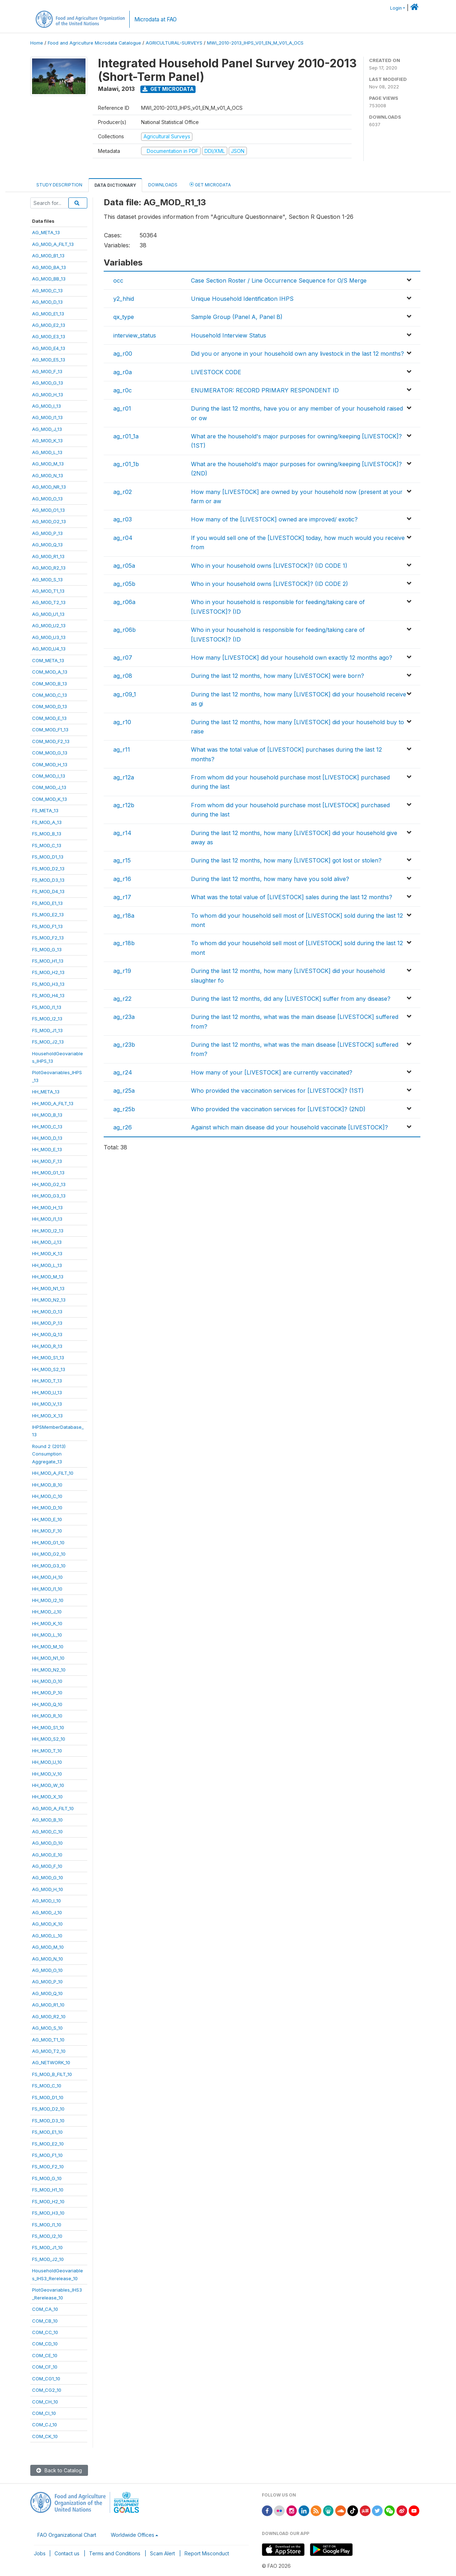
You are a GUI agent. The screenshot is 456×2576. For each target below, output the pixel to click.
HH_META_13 (45, 1091)
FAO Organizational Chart (66, 2535)
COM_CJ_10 (44, 2424)
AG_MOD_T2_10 (49, 2051)
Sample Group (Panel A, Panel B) (237, 316)
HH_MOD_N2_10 (49, 1670)
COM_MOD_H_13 (49, 764)
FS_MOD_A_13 (47, 822)
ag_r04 (123, 537)
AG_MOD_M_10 (48, 1947)
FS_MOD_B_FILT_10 (52, 2074)
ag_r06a (124, 602)
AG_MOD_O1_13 (48, 510)
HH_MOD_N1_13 (48, 1288)
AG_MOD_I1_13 (47, 417)
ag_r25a (124, 1090)
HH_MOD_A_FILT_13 (52, 1103)
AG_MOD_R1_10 (48, 2005)
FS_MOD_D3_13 (48, 880)
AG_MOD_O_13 (47, 498)
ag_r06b (124, 629)
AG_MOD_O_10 (47, 1970)
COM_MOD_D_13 (49, 706)
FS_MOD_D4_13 (48, 891)
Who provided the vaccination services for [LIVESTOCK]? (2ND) (278, 1109)
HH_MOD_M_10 (47, 1646)
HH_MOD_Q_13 (47, 1334)
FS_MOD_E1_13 (47, 903)
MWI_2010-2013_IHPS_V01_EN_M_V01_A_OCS (255, 43)
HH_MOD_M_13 (47, 1276)
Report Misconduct (207, 2553)
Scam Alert (162, 2553)
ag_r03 (122, 519)
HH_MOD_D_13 (47, 1138)
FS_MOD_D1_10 (47, 2097)
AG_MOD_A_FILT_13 (53, 244)
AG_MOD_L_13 (47, 452)
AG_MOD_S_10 (47, 2028)
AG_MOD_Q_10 (47, 1993)
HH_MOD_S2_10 (48, 1739)
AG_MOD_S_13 (47, 579)
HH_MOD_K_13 (47, 1253)
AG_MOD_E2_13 (48, 325)
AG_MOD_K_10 (47, 1924)
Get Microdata (168, 89)
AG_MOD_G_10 (47, 1877)
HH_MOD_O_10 (47, 1681)
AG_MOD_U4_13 (49, 648)
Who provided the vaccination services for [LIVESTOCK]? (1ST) (277, 1090)
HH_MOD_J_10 (47, 1611)
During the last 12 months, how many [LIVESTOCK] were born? (277, 675)
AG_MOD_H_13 (47, 394)
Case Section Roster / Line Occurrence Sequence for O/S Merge (279, 280)
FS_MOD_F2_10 (48, 2166)
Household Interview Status (228, 335)
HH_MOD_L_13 (47, 1265)
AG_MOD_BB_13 (49, 279)
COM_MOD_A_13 (49, 672)
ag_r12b (123, 805)
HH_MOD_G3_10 (49, 1565)
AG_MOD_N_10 (47, 1959)
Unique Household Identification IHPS (242, 298)
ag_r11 (121, 749)
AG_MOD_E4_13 (48, 348)
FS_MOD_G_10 (47, 2178)
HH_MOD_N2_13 (49, 1300)
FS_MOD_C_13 (46, 845)
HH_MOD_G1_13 (48, 1172)
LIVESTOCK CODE (216, 372)
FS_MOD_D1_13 (47, 857)
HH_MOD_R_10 (47, 1716)
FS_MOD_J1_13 (47, 1030)
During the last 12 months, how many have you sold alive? (270, 878)
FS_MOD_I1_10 (46, 2224)
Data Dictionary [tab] (115, 185)
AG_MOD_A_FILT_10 (53, 1808)
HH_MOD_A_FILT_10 (52, 1473)
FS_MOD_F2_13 (48, 938)
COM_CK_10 (45, 2436)
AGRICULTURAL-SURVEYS (174, 43)
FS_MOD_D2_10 (48, 2109)
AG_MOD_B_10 (47, 1820)
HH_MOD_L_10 (47, 1635)
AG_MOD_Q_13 (47, 544)
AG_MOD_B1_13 (48, 255)
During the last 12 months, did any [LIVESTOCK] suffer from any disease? (290, 998)
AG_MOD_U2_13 (49, 625)
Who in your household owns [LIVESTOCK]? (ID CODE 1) (269, 565)
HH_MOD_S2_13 (48, 1369)
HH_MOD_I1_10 (47, 1589)
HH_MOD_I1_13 (47, 1219)
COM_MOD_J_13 (49, 787)
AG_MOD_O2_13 (49, 521)
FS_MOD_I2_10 (47, 2236)
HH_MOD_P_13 (47, 1323)
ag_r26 (122, 1127)
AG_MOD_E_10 (47, 1855)
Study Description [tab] (59, 184)
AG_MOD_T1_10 (48, 2039)
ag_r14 (122, 832)
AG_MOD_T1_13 (48, 591)
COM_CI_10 (44, 2413)
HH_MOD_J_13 (47, 1242)
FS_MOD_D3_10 (48, 2120)
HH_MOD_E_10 (47, 1519)
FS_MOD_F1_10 (47, 2155)
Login (396, 8)
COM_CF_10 (44, 2367)
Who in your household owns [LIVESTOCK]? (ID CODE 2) (269, 583)
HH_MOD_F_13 (47, 1161)
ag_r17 (122, 897)
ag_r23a (124, 1016)
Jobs (40, 2553)
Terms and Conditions (114, 2553)
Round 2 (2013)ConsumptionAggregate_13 (49, 1453)
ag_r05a (124, 565)
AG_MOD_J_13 (47, 429)
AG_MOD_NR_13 (49, 487)
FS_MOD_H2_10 (48, 2201)
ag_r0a (122, 372)
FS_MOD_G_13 (47, 949)
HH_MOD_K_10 (47, 1623)
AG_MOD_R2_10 (49, 2016)
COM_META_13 (48, 660)
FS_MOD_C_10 (46, 2085)
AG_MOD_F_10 (47, 1866)
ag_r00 (122, 353)
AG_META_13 (46, 232)
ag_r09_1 (124, 694)
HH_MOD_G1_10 (48, 1542)
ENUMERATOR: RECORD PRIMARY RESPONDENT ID (265, 390)
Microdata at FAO (155, 19)
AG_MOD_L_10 (47, 1935)
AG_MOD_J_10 (47, 1912)
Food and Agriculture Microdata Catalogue (94, 43)
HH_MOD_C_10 (47, 1496)
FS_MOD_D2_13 (48, 868)
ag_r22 (122, 998)
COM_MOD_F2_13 (50, 741)
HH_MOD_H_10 (47, 1577)
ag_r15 (122, 860)
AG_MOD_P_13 (47, 533)
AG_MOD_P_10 (47, 1981)
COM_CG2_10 (46, 2390)
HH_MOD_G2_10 (49, 1554)
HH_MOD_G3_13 (49, 1196)
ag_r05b (124, 583)
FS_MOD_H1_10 (47, 2190)
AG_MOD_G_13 (47, 383)
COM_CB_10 (45, 2321)
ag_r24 (122, 1072)
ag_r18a (123, 915)
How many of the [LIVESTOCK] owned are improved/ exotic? (274, 519)
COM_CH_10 (45, 2402)
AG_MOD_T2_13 (49, 602)
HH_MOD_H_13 (47, 1207)
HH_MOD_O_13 (47, 1311)
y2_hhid (123, 298)
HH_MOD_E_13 (47, 1149)
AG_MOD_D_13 (47, 302)
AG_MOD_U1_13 (48, 614)
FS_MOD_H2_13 (48, 972)
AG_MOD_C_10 (47, 1831)
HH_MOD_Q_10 (47, 1704)
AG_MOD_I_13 (46, 406)
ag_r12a (123, 777)
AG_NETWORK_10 (51, 2062)
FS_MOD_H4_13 (48, 995)
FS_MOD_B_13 (46, 833)
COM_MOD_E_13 (49, 718)
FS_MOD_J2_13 (48, 1042)
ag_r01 (122, 408)
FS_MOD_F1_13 (47, 926)
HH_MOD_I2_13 (47, 1230)
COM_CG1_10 (46, 2378)
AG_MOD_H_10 (47, 1889)
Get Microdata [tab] (210, 184)
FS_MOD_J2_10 (48, 2259)
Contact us (67, 2553)
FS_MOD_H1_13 (47, 961)
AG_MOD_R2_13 (49, 568)
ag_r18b (124, 943)
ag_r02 (122, 491)
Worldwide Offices (132, 2535)
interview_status (134, 335)
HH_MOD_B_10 (47, 1485)
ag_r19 (122, 970)
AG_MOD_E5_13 (48, 359)
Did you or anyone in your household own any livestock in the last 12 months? (297, 353)
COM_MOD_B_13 (49, 683)
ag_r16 (122, 878)
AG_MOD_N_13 (47, 475)
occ (118, 280)
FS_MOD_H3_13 (48, 984)
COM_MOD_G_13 (49, 753)
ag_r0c (122, 390)
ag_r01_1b (126, 464)
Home (36, 43)
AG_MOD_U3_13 (49, 637)
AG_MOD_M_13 (48, 464)
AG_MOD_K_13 (47, 440)
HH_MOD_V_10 (47, 1774)
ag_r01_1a (126, 436)
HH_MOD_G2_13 (49, 1184)
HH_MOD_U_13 (47, 1392)
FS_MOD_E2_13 (48, 914)
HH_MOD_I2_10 (47, 1600)
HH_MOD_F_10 (47, 1531)
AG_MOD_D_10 (47, 1843)
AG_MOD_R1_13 (48, 556)
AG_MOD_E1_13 (48, 313)
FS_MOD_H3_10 (48, 2213)
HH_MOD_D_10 (47, 1507)
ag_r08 (122, 675)
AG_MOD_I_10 (46, 1900)
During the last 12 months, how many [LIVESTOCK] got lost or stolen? (286, 860)
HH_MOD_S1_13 (48, 1357)
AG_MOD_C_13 (47, 290)
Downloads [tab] (162, 184)
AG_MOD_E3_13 (48, 336)
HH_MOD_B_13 (47, 1115)
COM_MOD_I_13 (48, 776)
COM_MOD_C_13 (49, 695)
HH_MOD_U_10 (47, 1762)
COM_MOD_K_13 (49, 799)
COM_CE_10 (44, 2355)
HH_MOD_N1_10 (48, 1658)
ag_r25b (124, 1109)
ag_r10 (122, 722)
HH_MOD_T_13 (47, 1381)
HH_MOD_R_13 (47, 1346)
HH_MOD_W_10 (48, 1785)
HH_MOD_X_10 (47, 1796)
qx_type (123, 316)
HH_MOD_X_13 (47, 1415)
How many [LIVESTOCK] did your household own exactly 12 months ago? (291, 657)
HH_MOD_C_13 (47, 1126)
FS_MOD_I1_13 (46, 1007)
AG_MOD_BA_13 (49, 267)
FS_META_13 (45, 810)
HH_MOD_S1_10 (48, 1727)
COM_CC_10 (45, 2332)
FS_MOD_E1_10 (47, 2132)
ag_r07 (122, 657)
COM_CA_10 (45, 2309)
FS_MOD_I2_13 (47, 1018)
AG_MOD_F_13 (47, 371)
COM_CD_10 (45, 2343)
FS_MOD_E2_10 (48, 2144)
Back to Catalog (59, 2470)
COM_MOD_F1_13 (50, 729)
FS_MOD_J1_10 (47, 2247)
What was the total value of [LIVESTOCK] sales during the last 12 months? (291, 897)
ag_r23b (124, 1044)
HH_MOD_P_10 (47, 1692)
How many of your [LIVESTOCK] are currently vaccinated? (271, 1072)
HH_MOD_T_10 (47, 1750)
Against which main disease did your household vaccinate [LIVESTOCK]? (289, 1127)
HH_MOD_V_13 (47, 1404)
